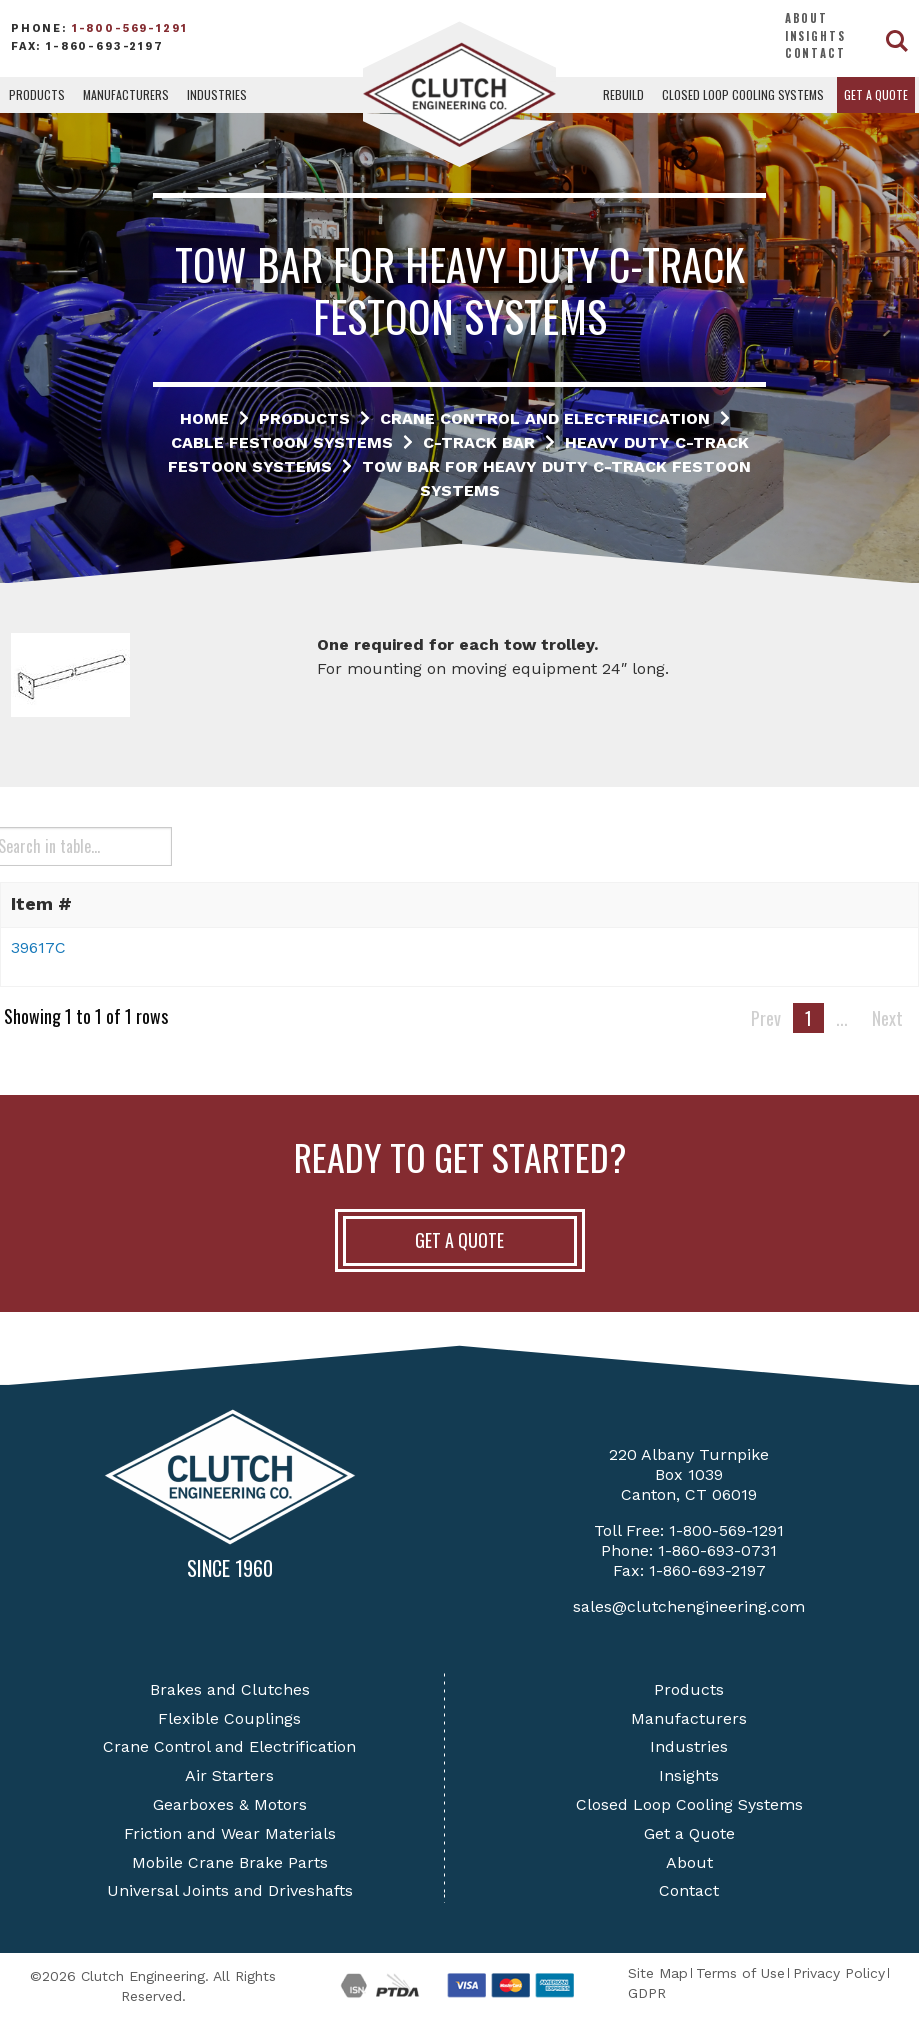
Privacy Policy (839, 1973)
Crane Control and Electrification (229, 1746)
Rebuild (623, 94)
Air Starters (229, 1775)
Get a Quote (876, 94)
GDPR (647, 1993)
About (806, 18)
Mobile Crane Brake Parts (230, 1862)
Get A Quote (459, 1240)
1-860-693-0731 (717, 1550)
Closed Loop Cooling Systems (743, 94)
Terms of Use (740, 1973)
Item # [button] (41, 903)
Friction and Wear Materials (230, 1833)
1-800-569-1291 (130, 28)
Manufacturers (126, 94)
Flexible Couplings (229, 1718)
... (842, 1018)
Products (37, 94)
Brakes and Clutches (230, 1689)
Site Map (658, 1973)
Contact (815, 53)
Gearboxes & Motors (230, 1804)
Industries (217, 94)
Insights (815, 36)
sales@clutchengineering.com (689, 1606)
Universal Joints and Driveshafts (230, 1890)
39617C (38, 947)
